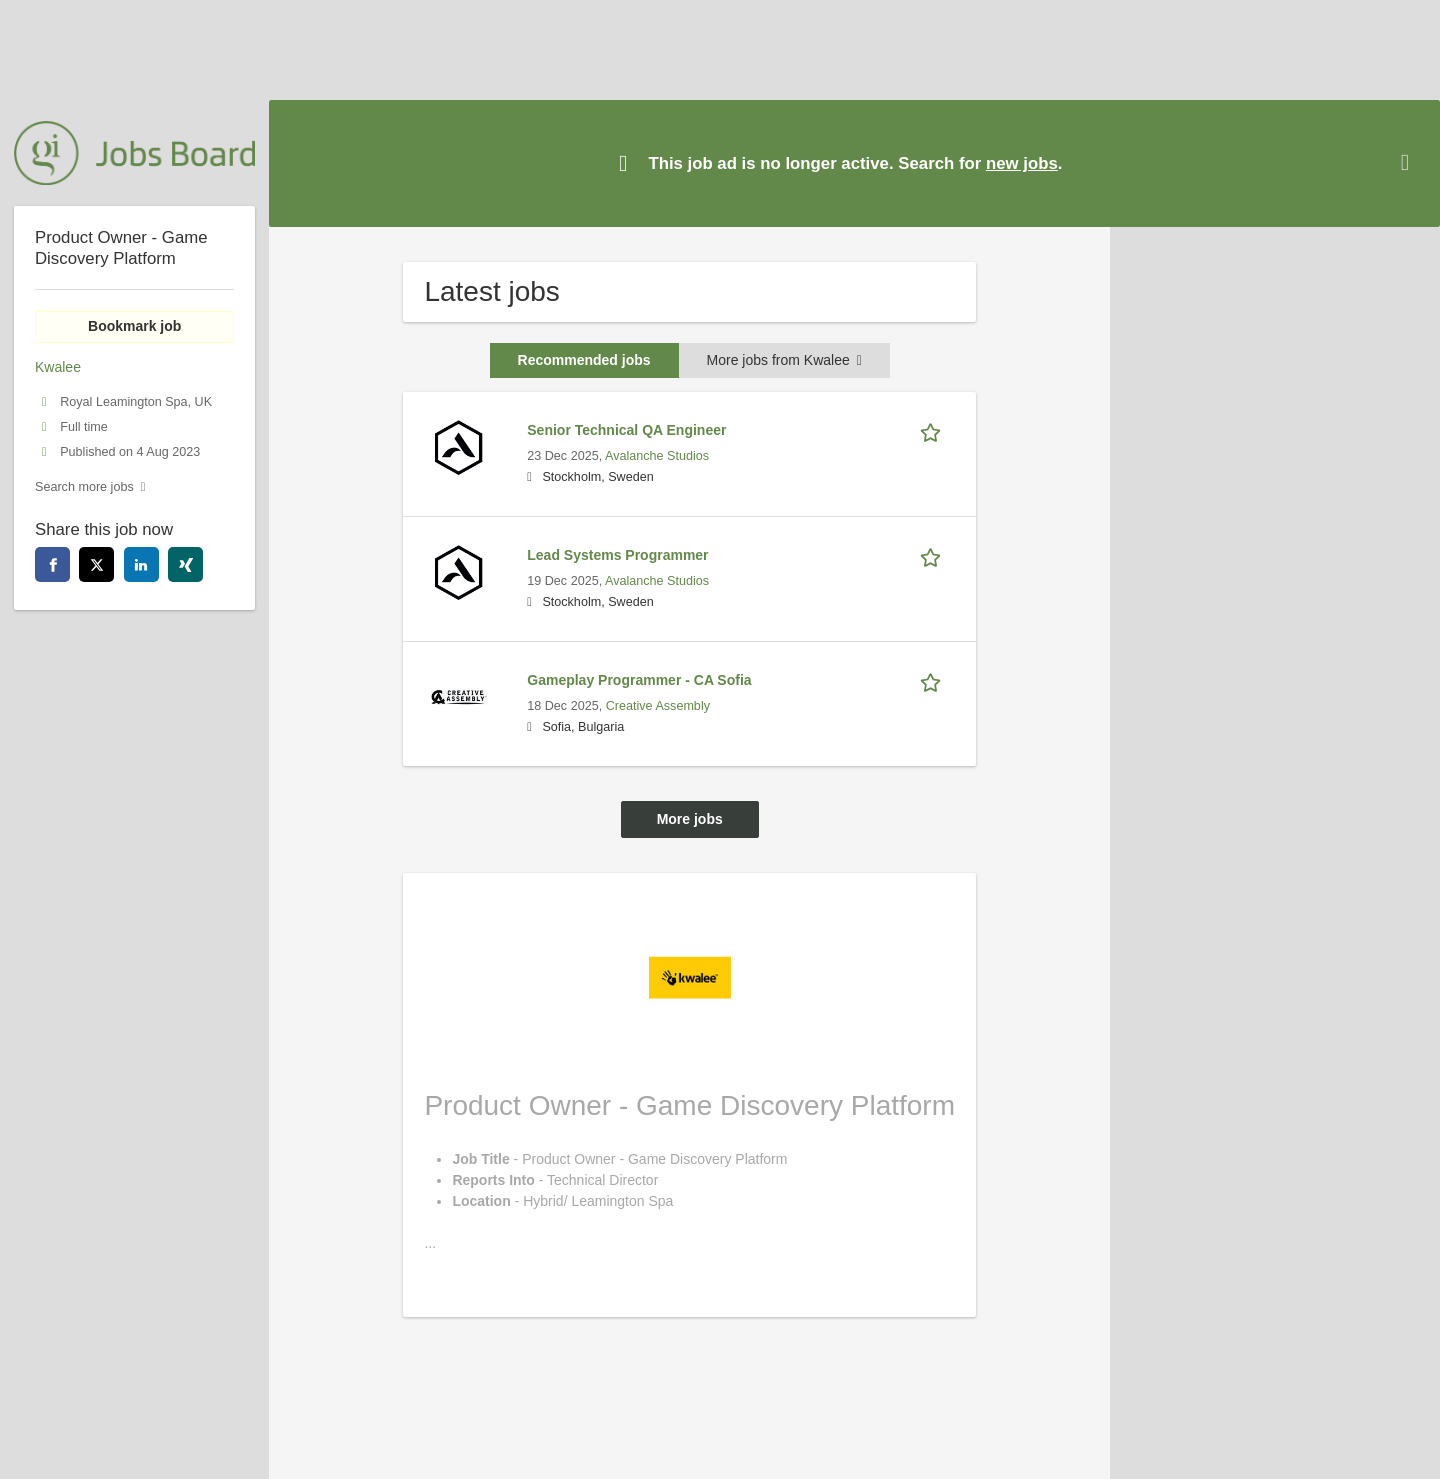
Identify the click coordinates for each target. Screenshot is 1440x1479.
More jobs (690, 819)
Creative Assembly (658, 706)
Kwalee (58, 367)
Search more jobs (84, 487)
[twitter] (96, 564)
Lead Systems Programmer (617, 555)
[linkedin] (141, 564)
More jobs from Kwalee (784, 360)
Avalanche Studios (657, 456)
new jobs (1022, 163)
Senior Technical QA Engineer (626, 430)
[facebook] (52, 564)
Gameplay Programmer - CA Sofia (639, 680)
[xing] (185, 564)
